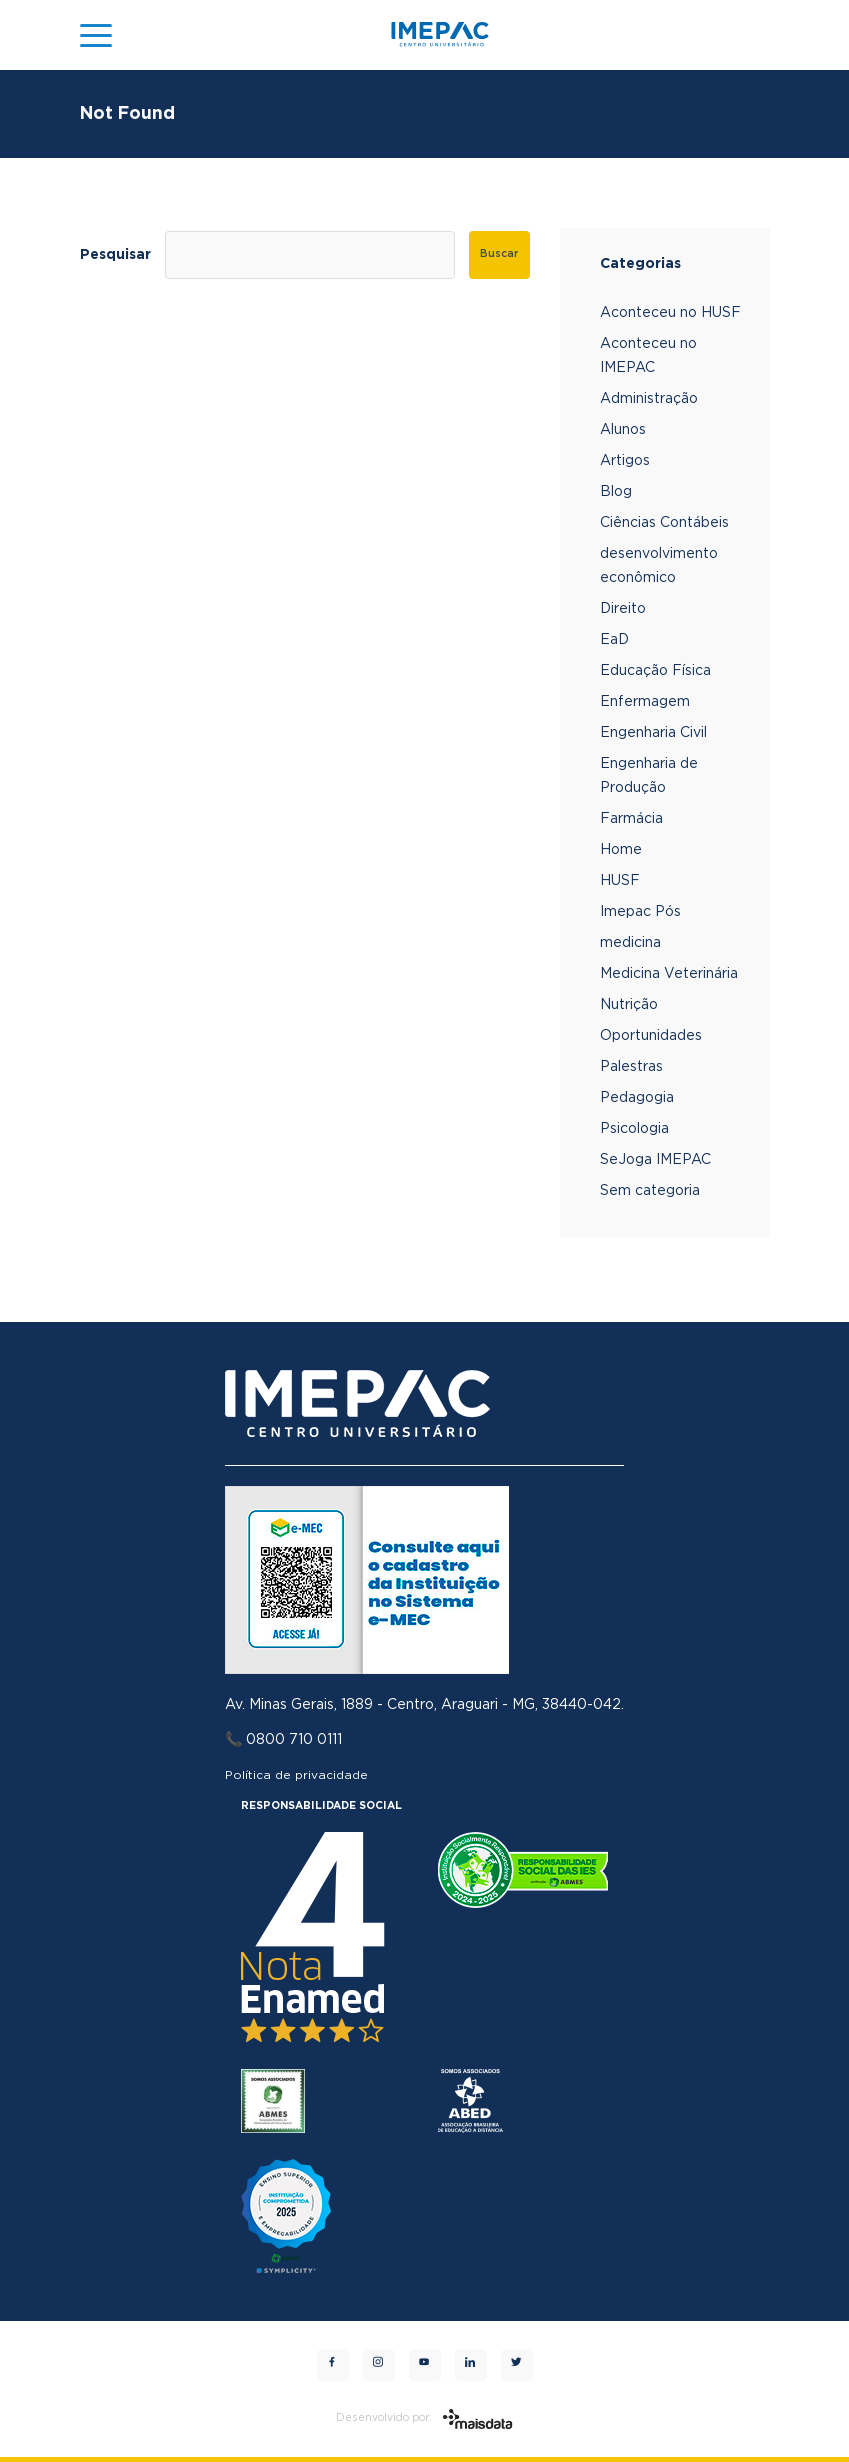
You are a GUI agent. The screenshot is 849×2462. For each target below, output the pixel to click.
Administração (649, 399)
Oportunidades (651, 1036)
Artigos (625, 461)
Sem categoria (650, 1191)
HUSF (620, 881)
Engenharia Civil (653, 733)
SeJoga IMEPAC (655, 1160)
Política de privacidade (296, 1775)
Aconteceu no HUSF (670, 313)
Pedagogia (637, 1098)
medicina (630, 943)
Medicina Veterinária (669, 974)
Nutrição (629, 1005)
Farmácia (631, 819)
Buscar (499, 254)
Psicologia (634, 1129)
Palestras (631, 1067)
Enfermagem (645, 702)
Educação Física (655, 671)
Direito (623, 609)
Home (621, 850)
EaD (614, 640)
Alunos (623, 430)
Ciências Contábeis (664, 523)
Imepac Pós (640, 912)
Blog (616, 492)
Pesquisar (115, 255)
